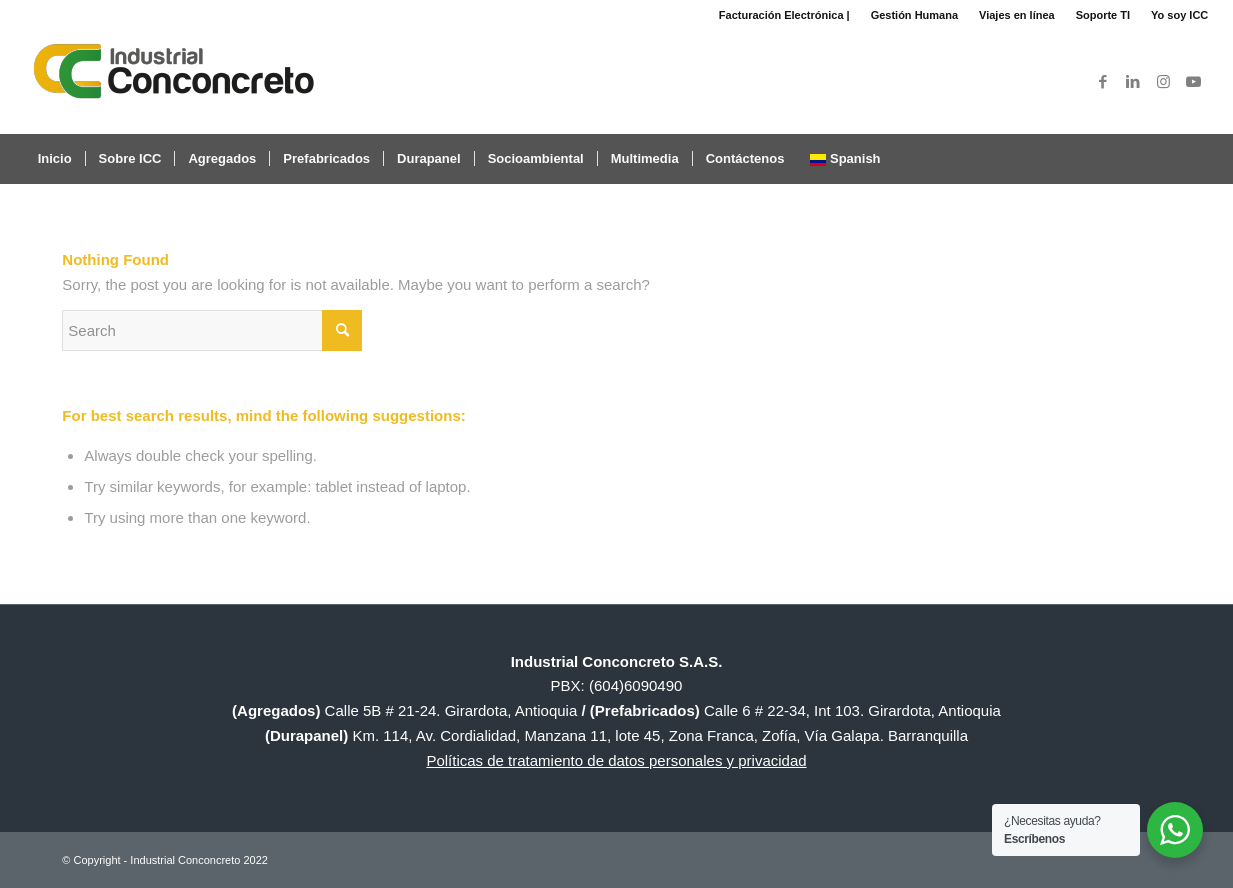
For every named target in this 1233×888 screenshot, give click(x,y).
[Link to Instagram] (1163, 82)
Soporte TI (1103, 15)
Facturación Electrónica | (784, 15)
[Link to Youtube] (1193, 82)
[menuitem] (785, 15)
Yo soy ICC (1179, 15)
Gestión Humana (914, 15)
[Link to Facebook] (1103, 82)
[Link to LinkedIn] (1133, 82)
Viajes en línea (1017, 15)
